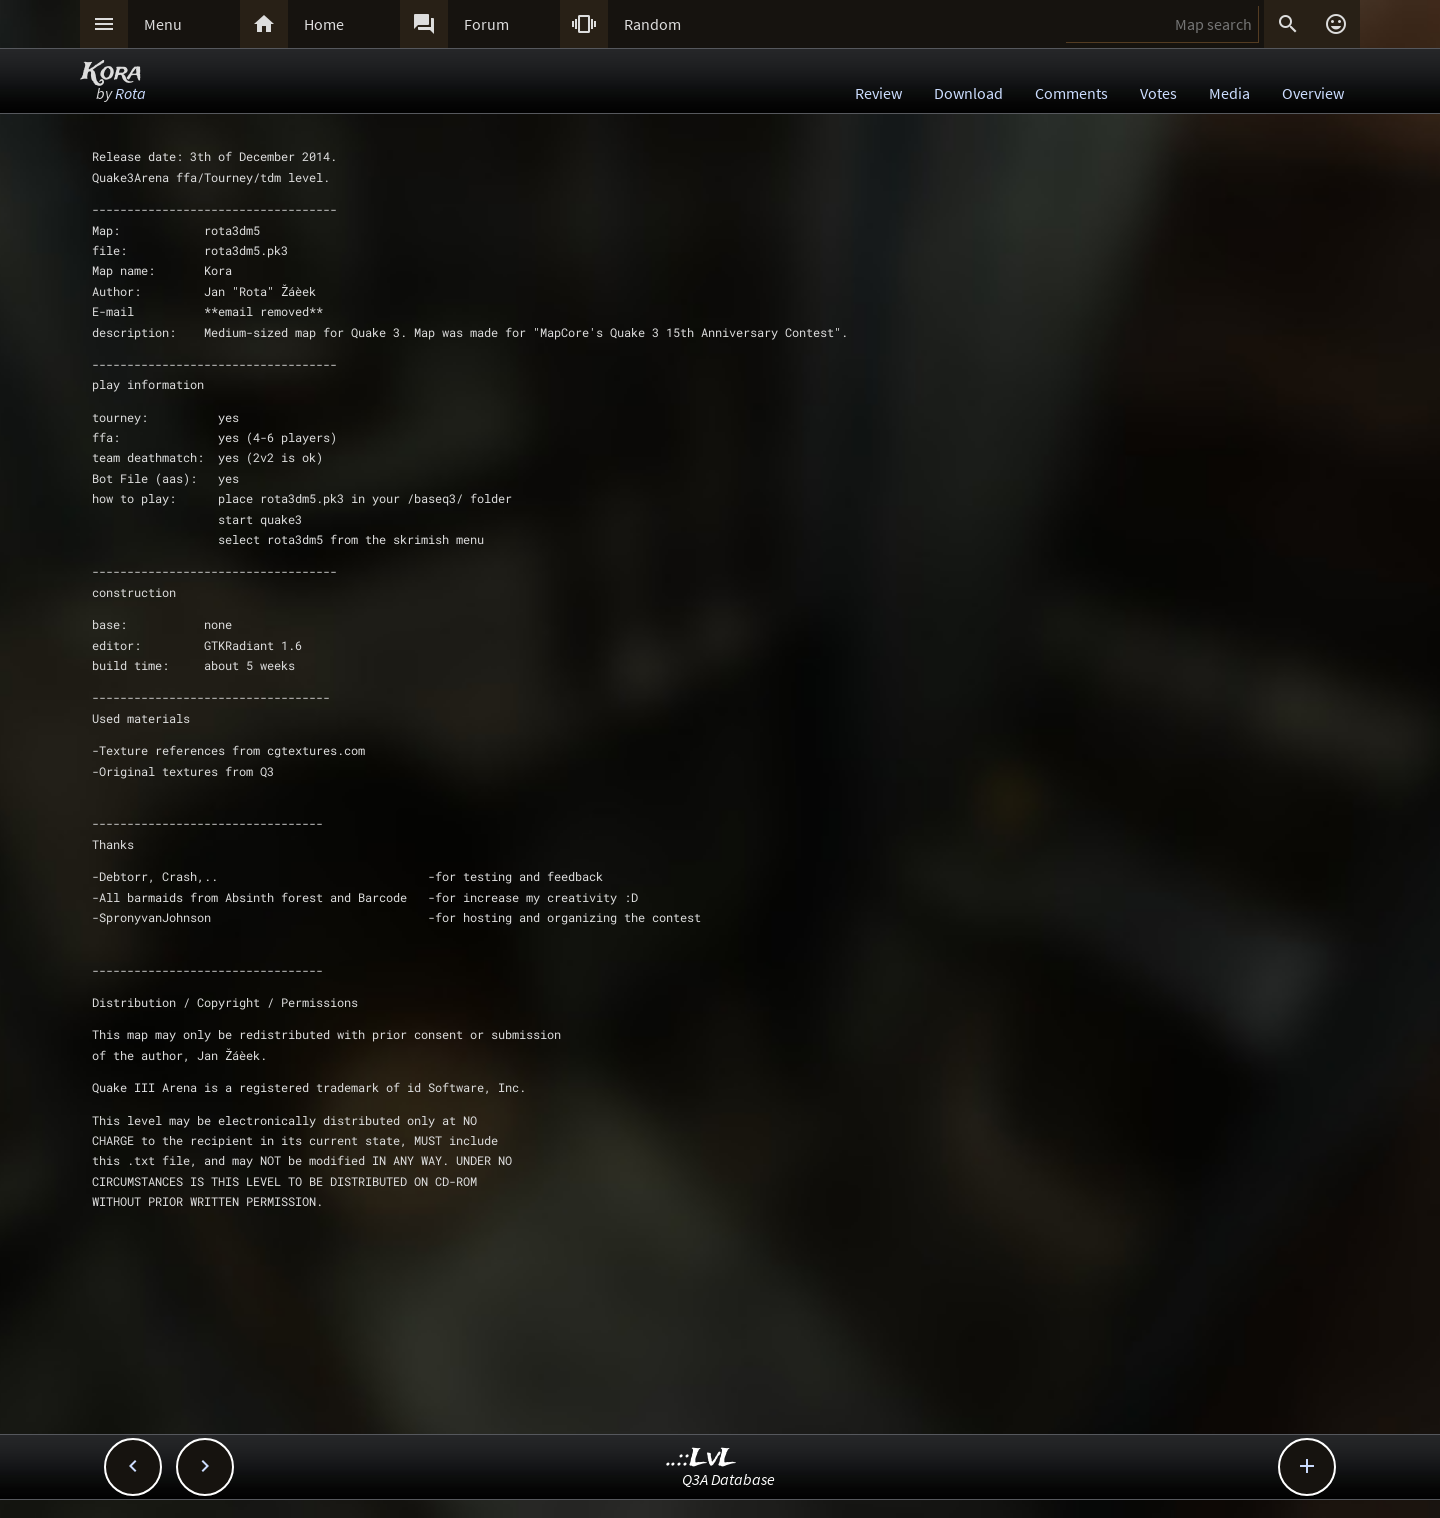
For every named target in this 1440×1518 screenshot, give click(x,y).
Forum (486, 24)
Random (652, 24)
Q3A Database (728, 1479)
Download (968, 93)
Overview (1313, 93)
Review (878, 93)
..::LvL (701, 1458)
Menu (163, 24)
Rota (130, 93)
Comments (1071, 93)
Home (324, 24)
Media (1229, 93)
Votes (1158, 93)
